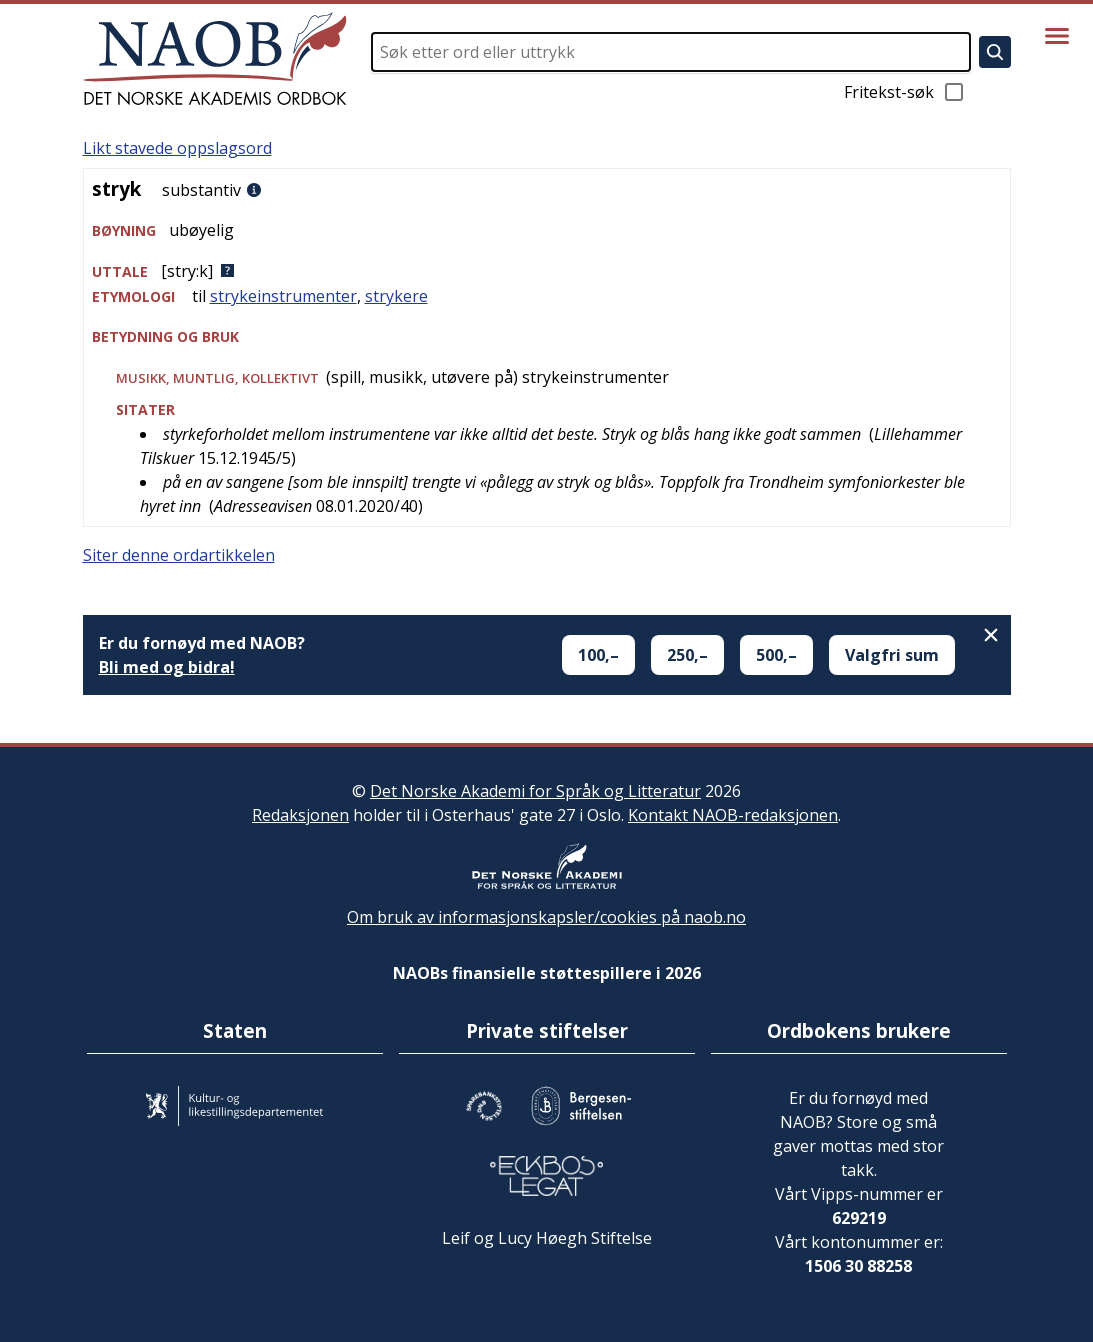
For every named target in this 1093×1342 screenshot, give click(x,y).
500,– (776, 655)
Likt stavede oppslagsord (177, 148)
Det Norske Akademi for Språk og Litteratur (535, 791)
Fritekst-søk (905, 92)
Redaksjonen (300, 815)
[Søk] (995, 52)
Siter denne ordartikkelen (179, 555)
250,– (687, 655)
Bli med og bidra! (167, 667)
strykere (396, 296)
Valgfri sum (892, 655)
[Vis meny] (1057, 36)
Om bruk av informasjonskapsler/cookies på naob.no (546, 917)
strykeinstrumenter (283, 296)
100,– (598, 655)
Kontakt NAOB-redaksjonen (733, 815)
